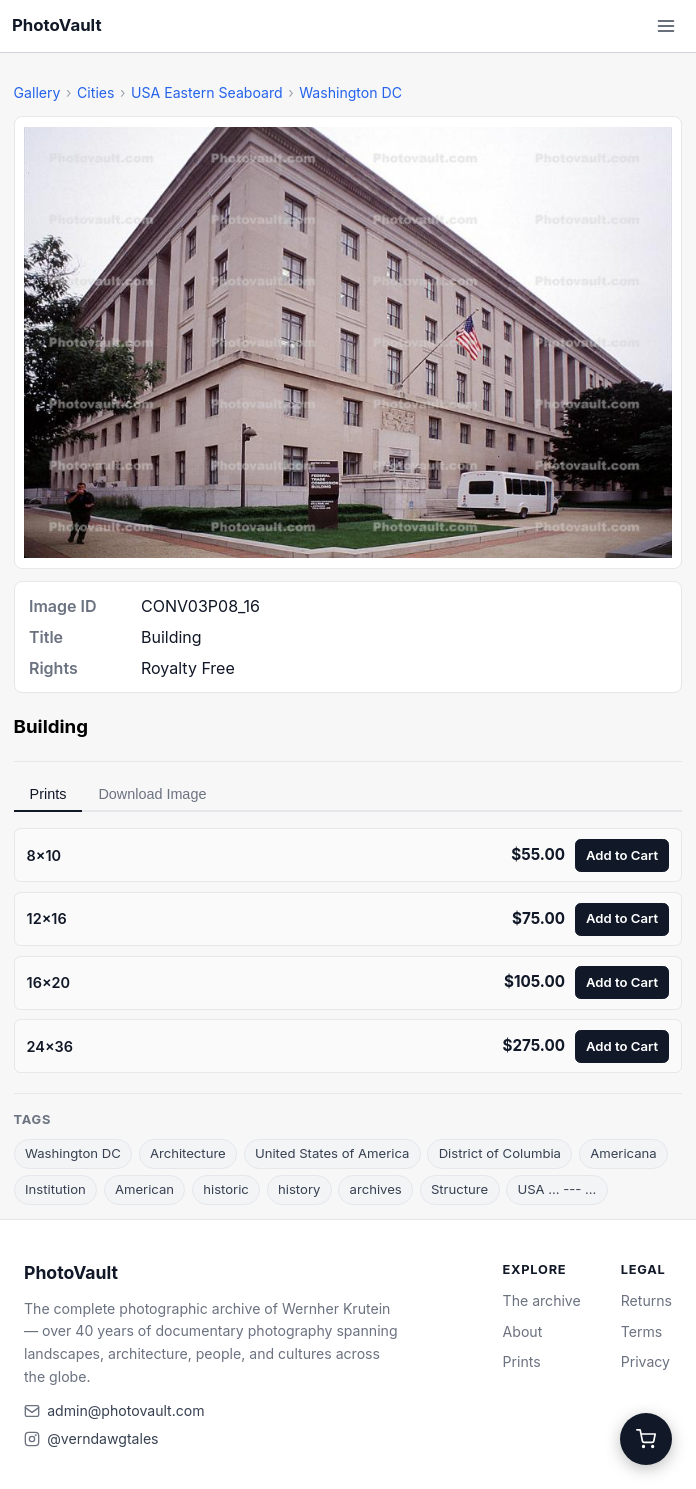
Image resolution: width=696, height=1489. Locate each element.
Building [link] (51, 726)
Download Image (152, 794)
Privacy (645, 1361)
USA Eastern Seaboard (207, 92)
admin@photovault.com (125, 1410)
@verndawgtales (102, 1438)
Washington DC (350, 92)
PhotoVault (57, 25)
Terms (641, 1331)
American (144, 1189)
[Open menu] (666, 26)
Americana (623, 1153)
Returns (646, 1300)
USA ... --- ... (556, 1189)
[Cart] (646, 1439)
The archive (542, 1300)
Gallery (37, 92)
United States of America (332, 1153)
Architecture (188, 1153)
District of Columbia (500, 1153)
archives (376, 1189)
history (299, 1189)
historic (226, 1189)
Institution (55, 1189)
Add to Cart (622, 855)
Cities (95, 92)
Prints (48, 794)
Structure (459, 1189)
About (523, 1331)
